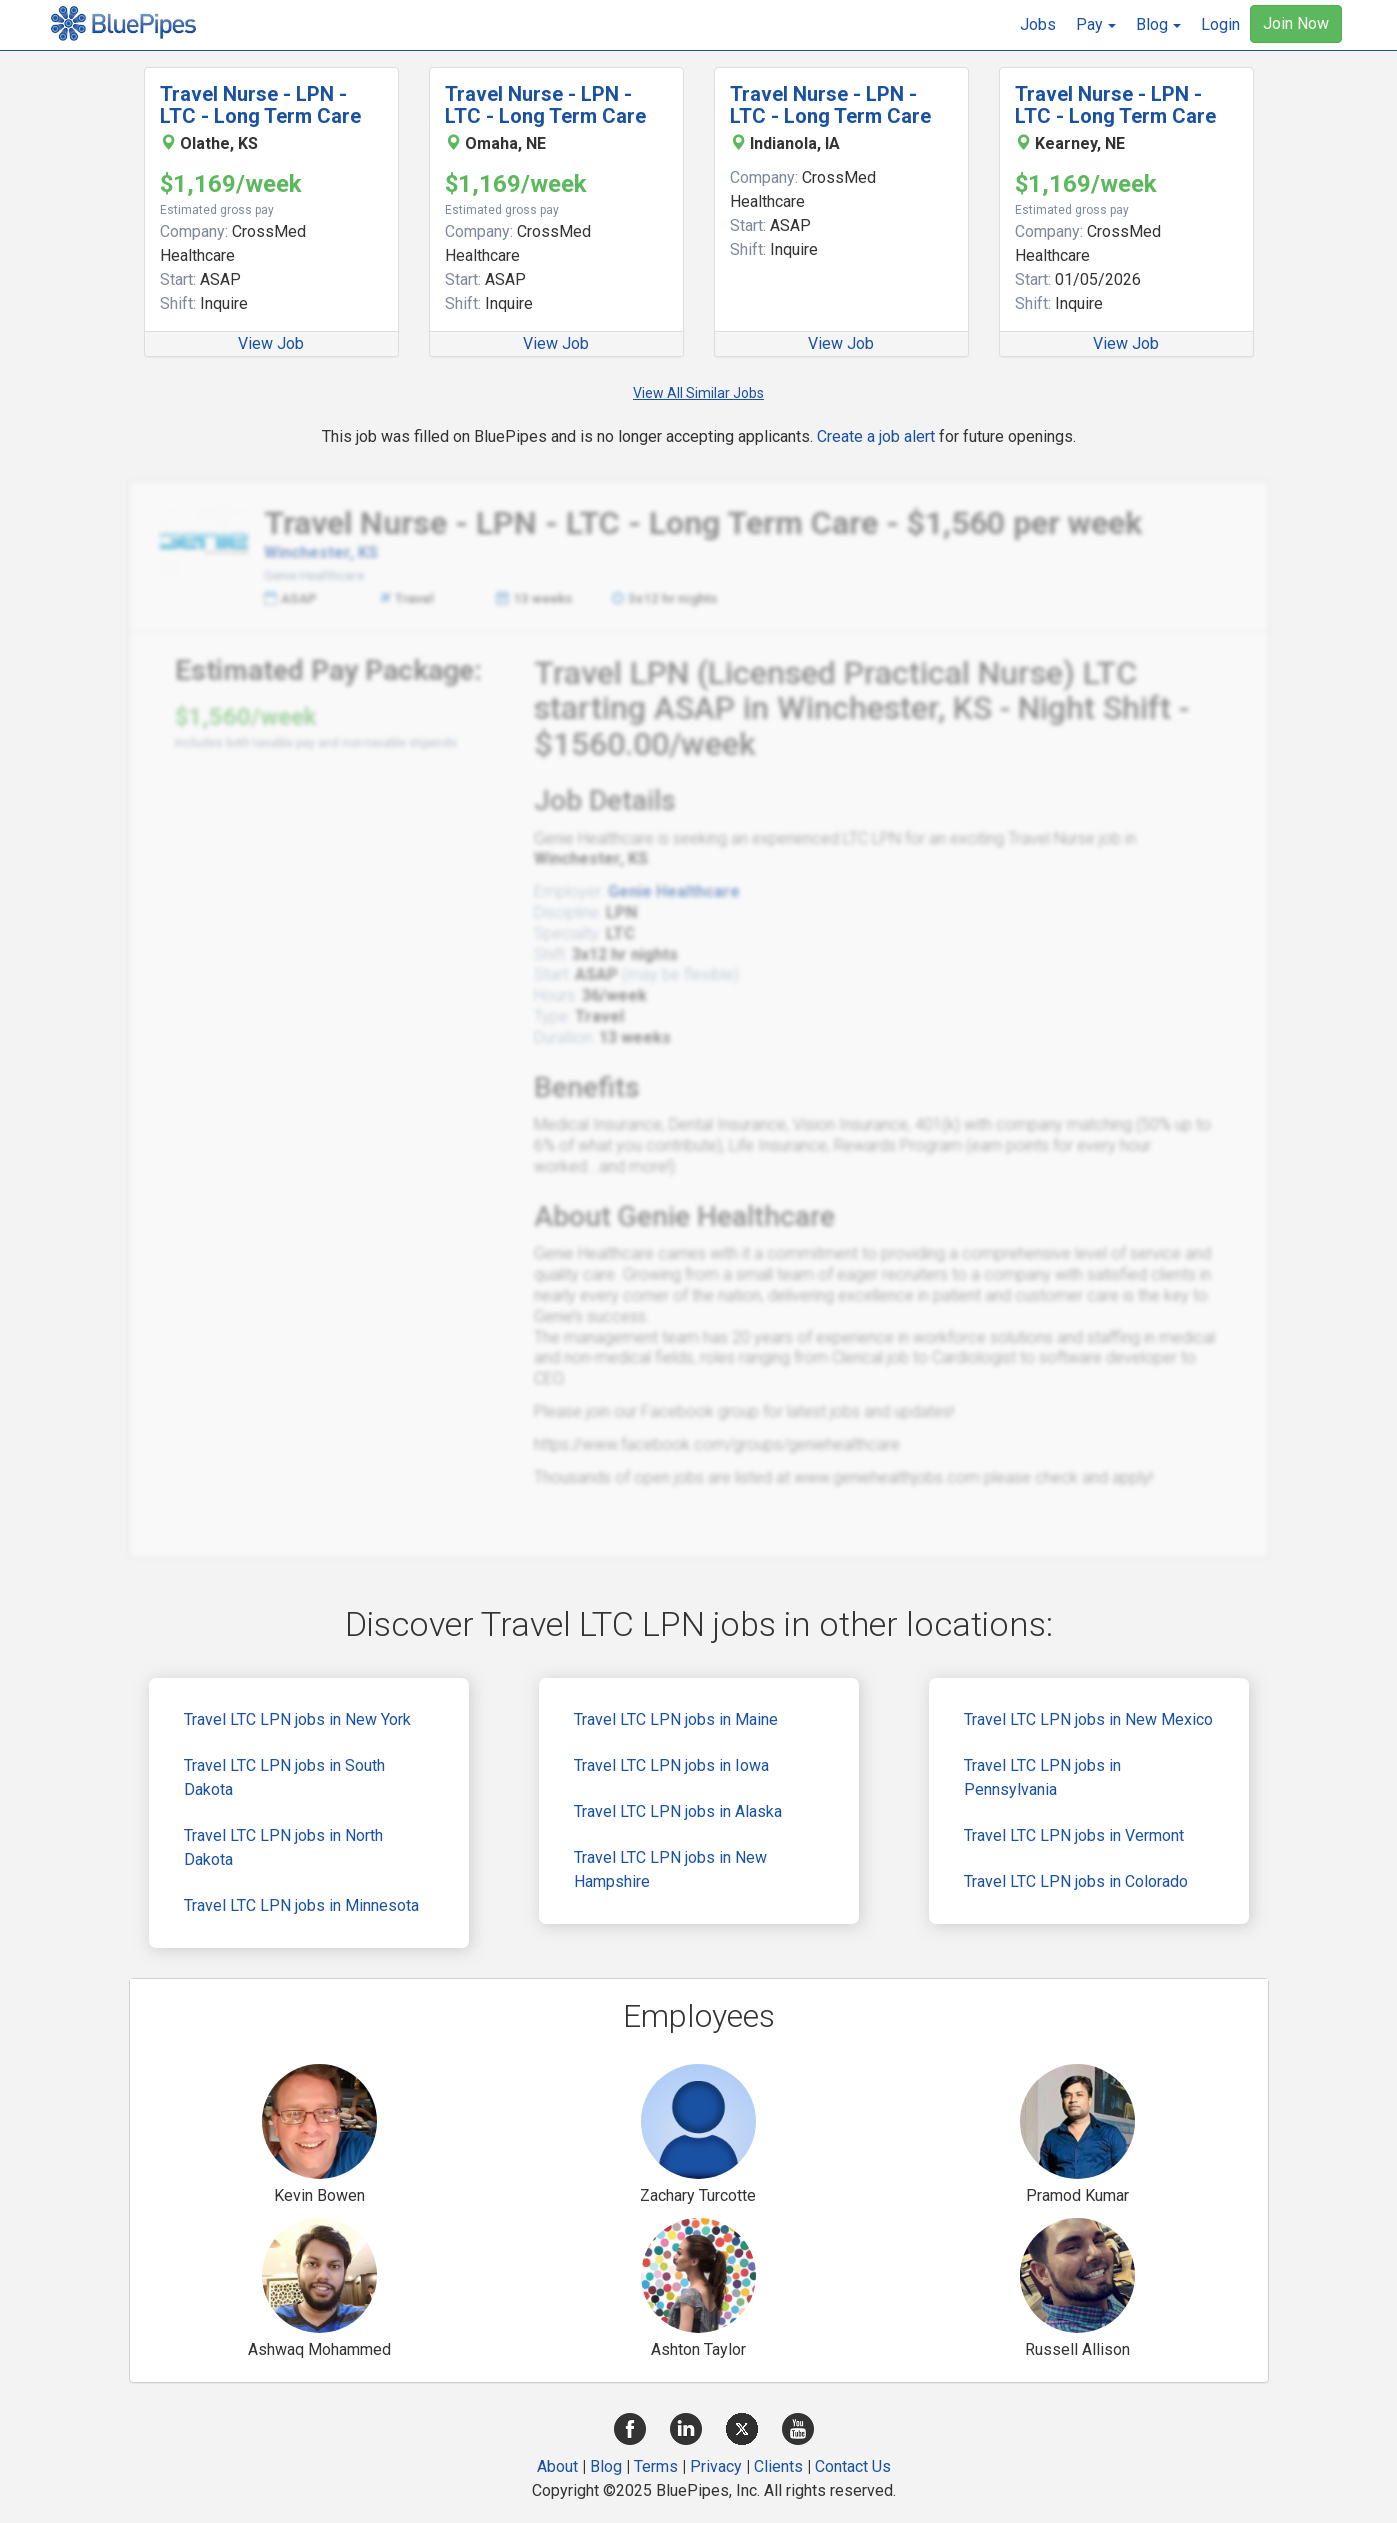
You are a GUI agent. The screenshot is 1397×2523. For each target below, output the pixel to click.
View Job (271, 343)
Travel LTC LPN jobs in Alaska (678, 1811)
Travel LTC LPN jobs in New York (297, 1719)
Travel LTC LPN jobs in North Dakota (283, 1847)
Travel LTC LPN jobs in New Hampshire (670, 1869)
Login (1220, 24)
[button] (1096, 25)
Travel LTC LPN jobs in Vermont (1074, 1835)
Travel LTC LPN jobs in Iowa (671, 1765)
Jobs (1038, 24)
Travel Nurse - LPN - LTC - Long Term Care (260, 105)
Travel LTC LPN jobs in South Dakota (284, 1777)
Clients (778, 2466)
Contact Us (853, 2466)
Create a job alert (876, 436)
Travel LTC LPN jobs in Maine (676, 1719)
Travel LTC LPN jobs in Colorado (1076, 1881)
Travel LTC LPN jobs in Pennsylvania (1042, 1777)
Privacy (716, 2466)
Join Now (1296, 23)
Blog (606, 2466)
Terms (656, 2466)
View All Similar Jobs (698, 393)
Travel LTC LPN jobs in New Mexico (1088, 1719)
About (557, 2466)
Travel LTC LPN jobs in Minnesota (301, 1905)
